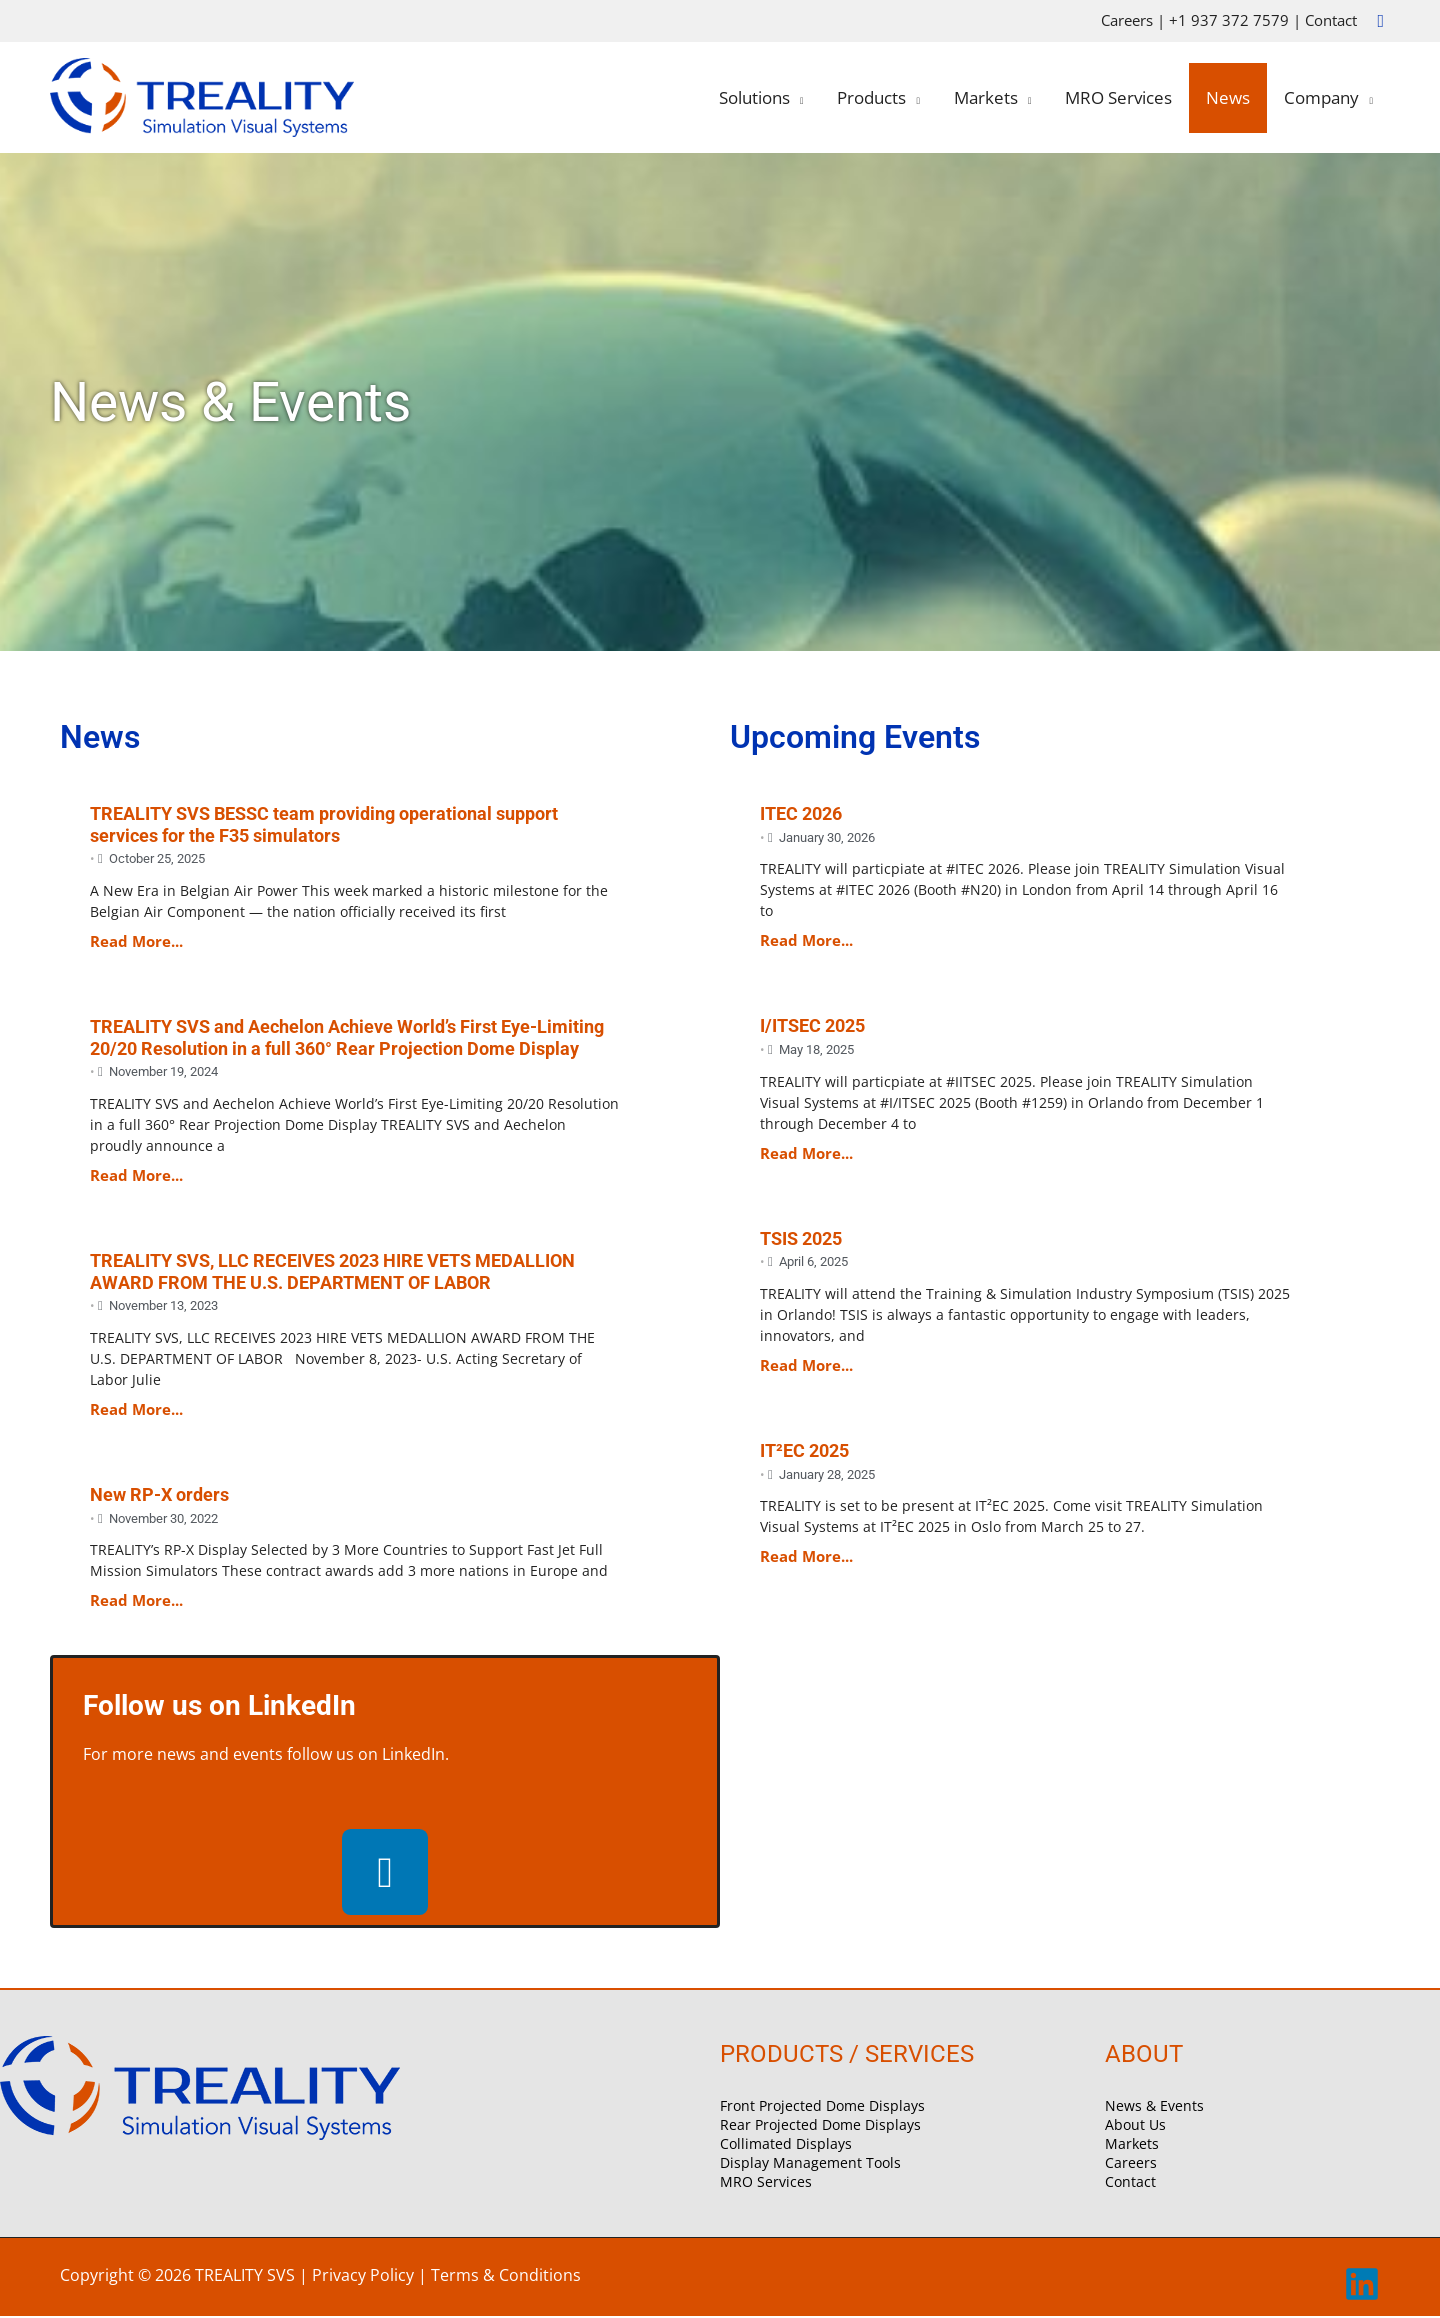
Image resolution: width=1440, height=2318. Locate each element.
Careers (1127, 20)
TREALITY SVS (245, 2276)
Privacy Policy (363, 2276)
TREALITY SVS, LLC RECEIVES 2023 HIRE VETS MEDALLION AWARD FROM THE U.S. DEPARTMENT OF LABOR (332, 1271)
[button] (1380, 21)
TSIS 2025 (801, 1238)
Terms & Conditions (506, 2276)
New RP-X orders (159, 1494)
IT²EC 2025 (804, 1450)
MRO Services (767, 2182)
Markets (1132, 2144)
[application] (797, 98)
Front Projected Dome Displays (827, 2105)
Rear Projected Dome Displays (824, 2125)
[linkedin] (1362, 2297)
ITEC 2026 (801, 813)
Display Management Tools (813, 2163)
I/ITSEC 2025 (812, 1025)
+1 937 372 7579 (1229, 20)
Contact (1331, 20)
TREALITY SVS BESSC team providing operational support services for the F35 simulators (324, 824)
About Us (1136, 2125)
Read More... (136, 941)
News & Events (1156, 2105)
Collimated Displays (788, 2144)
